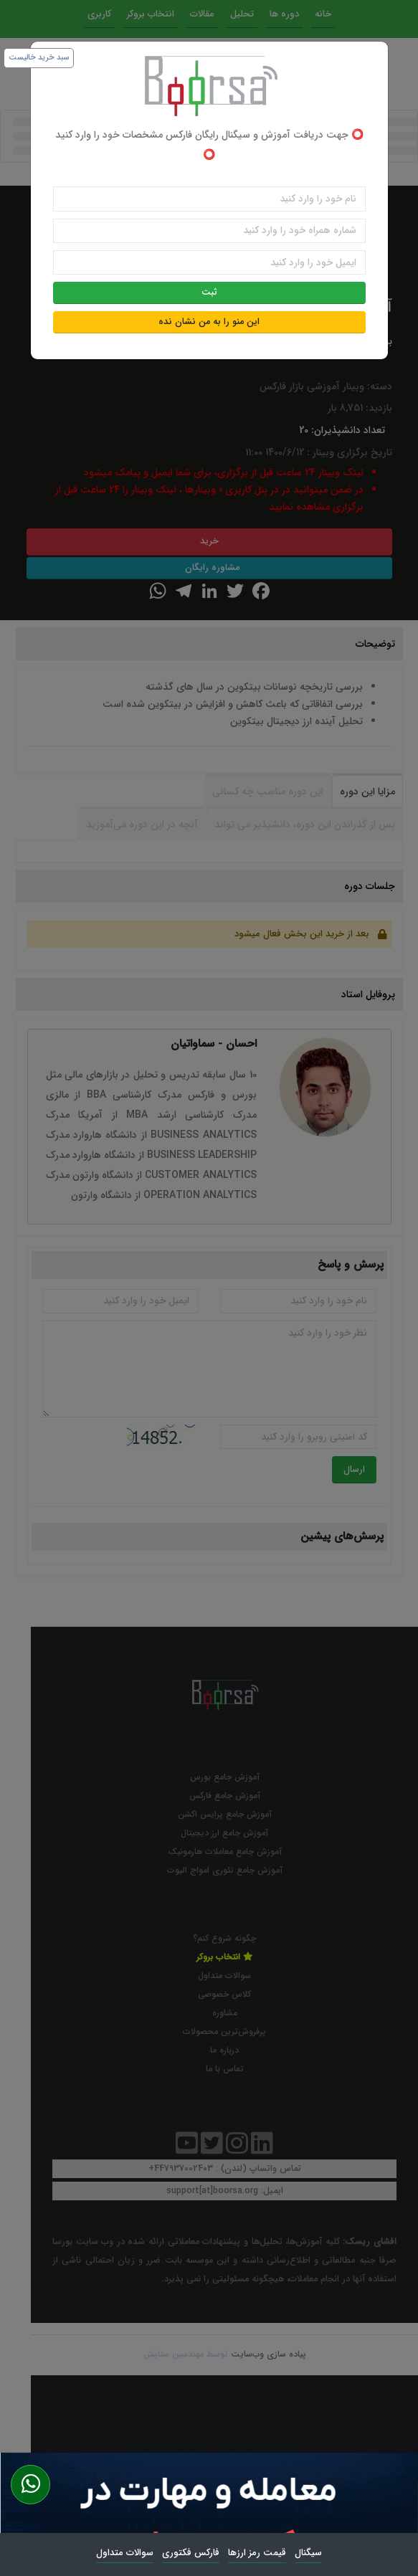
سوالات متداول (124, 2552)
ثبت (209, 292)
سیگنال (308, 2552)
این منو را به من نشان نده (209, 322)
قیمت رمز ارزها (257, 2552)
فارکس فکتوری (190, 2552)
